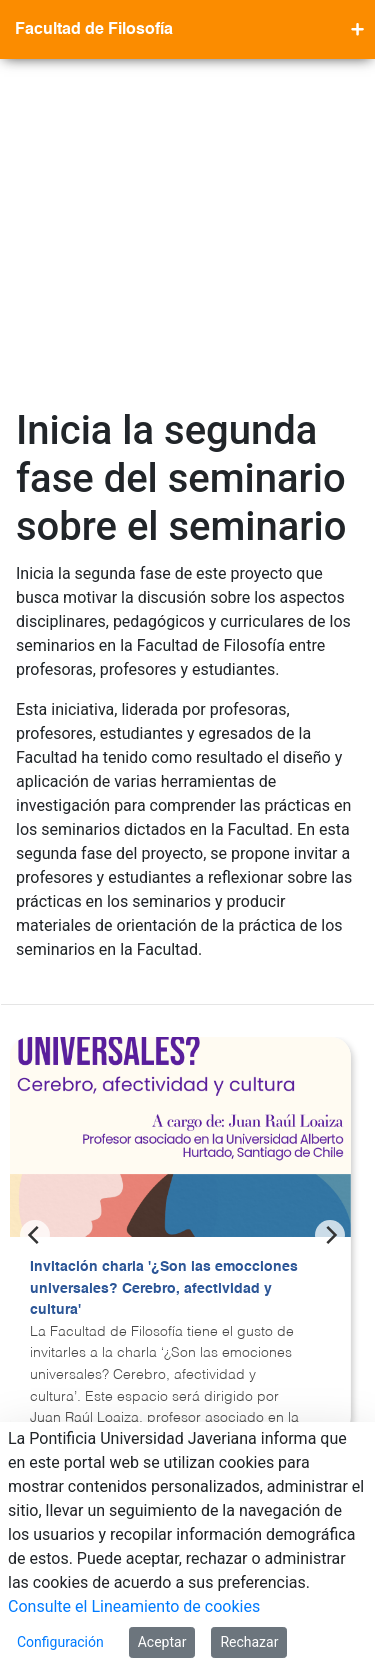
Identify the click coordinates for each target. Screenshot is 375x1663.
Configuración (60, 1642)
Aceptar (162, 1642)
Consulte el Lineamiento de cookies (134, 1606)
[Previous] (35, 916)
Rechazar (249, 1642)
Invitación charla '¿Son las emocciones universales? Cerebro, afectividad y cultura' (164, 969)
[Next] (330, 916)
